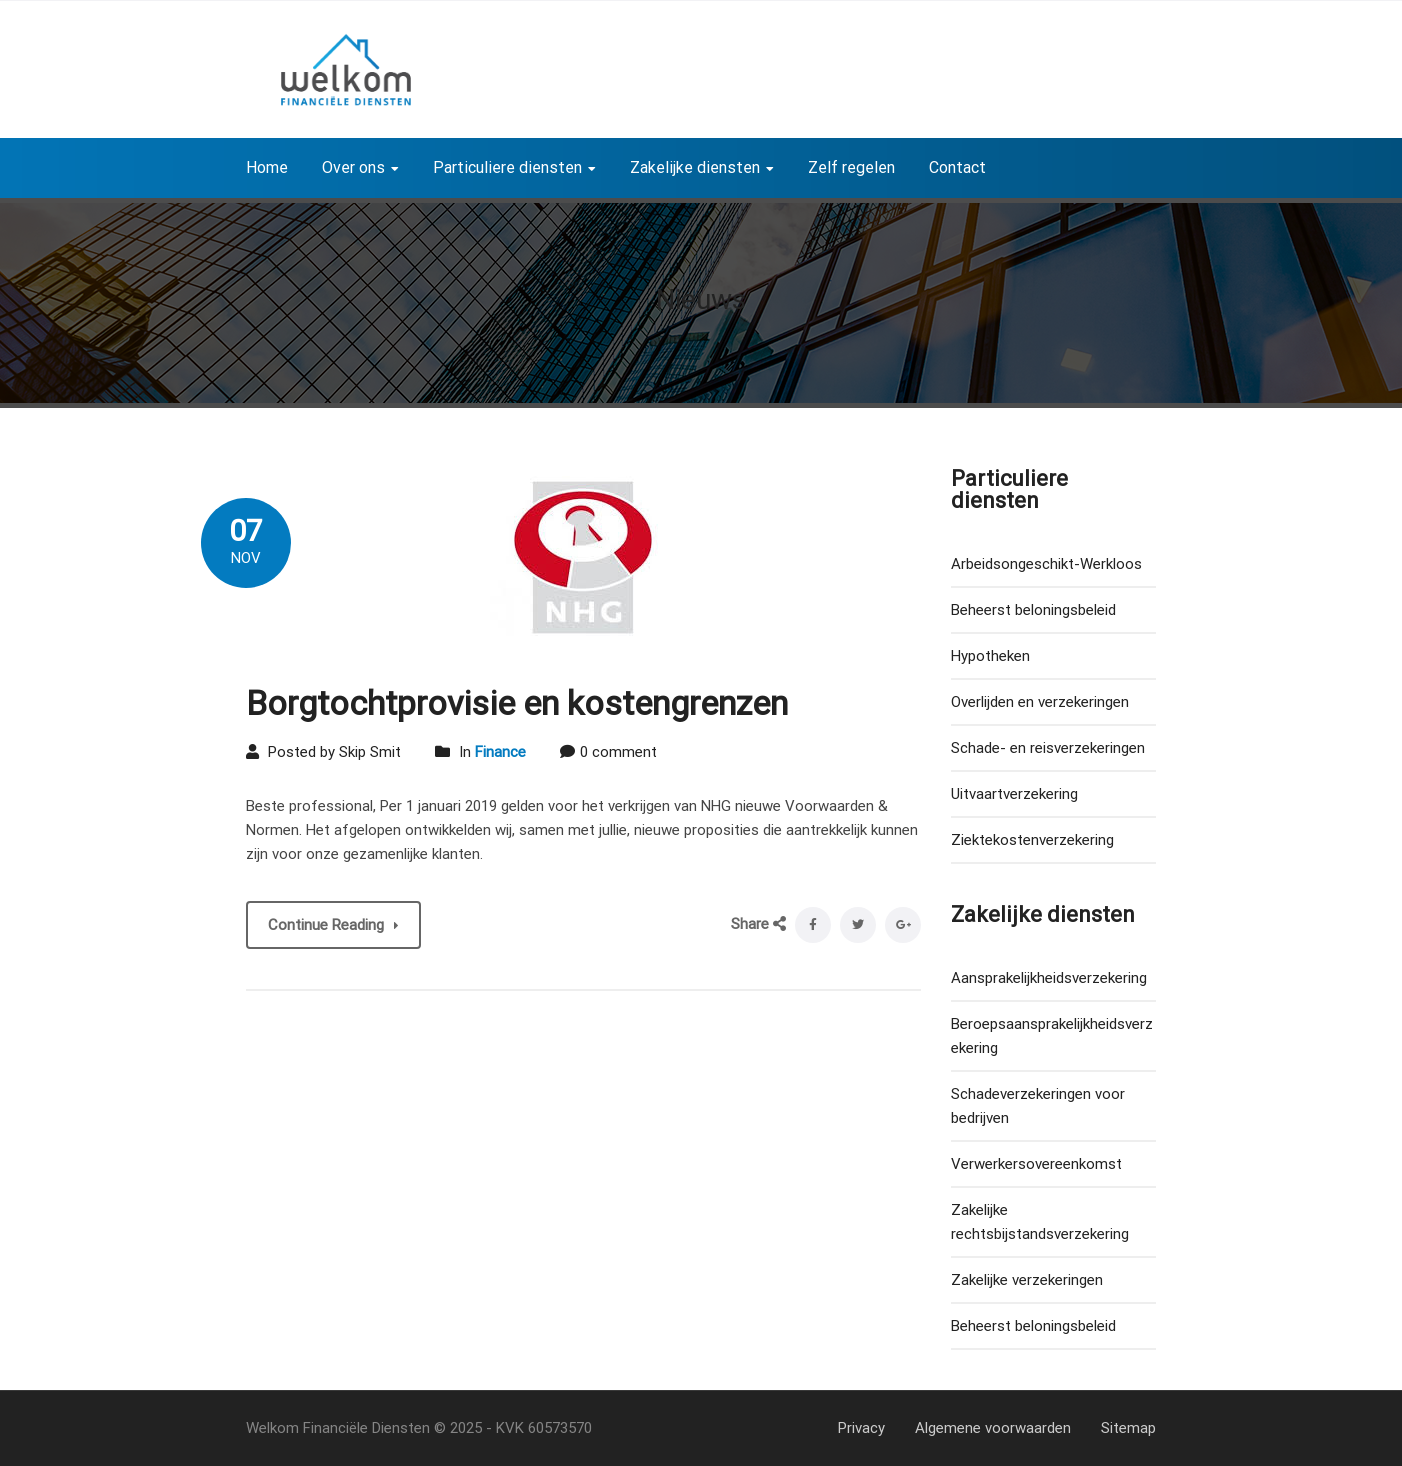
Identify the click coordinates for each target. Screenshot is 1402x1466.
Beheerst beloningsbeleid (1033, 610)
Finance (500, 752)
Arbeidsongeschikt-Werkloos (1046, 564)
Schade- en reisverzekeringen (1048, 748)
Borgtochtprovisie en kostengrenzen (517, 703)
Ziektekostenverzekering (1032, 840)
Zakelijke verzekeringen (1027, 1280)
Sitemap (1128, 1428)
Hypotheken (990, 656)
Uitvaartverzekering (1014, 794)
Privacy (861, 1428)
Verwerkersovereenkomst (1036, 1164)
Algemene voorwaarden (993, 1428)
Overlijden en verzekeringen (1040, 702)
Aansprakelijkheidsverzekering (1049, 978)
